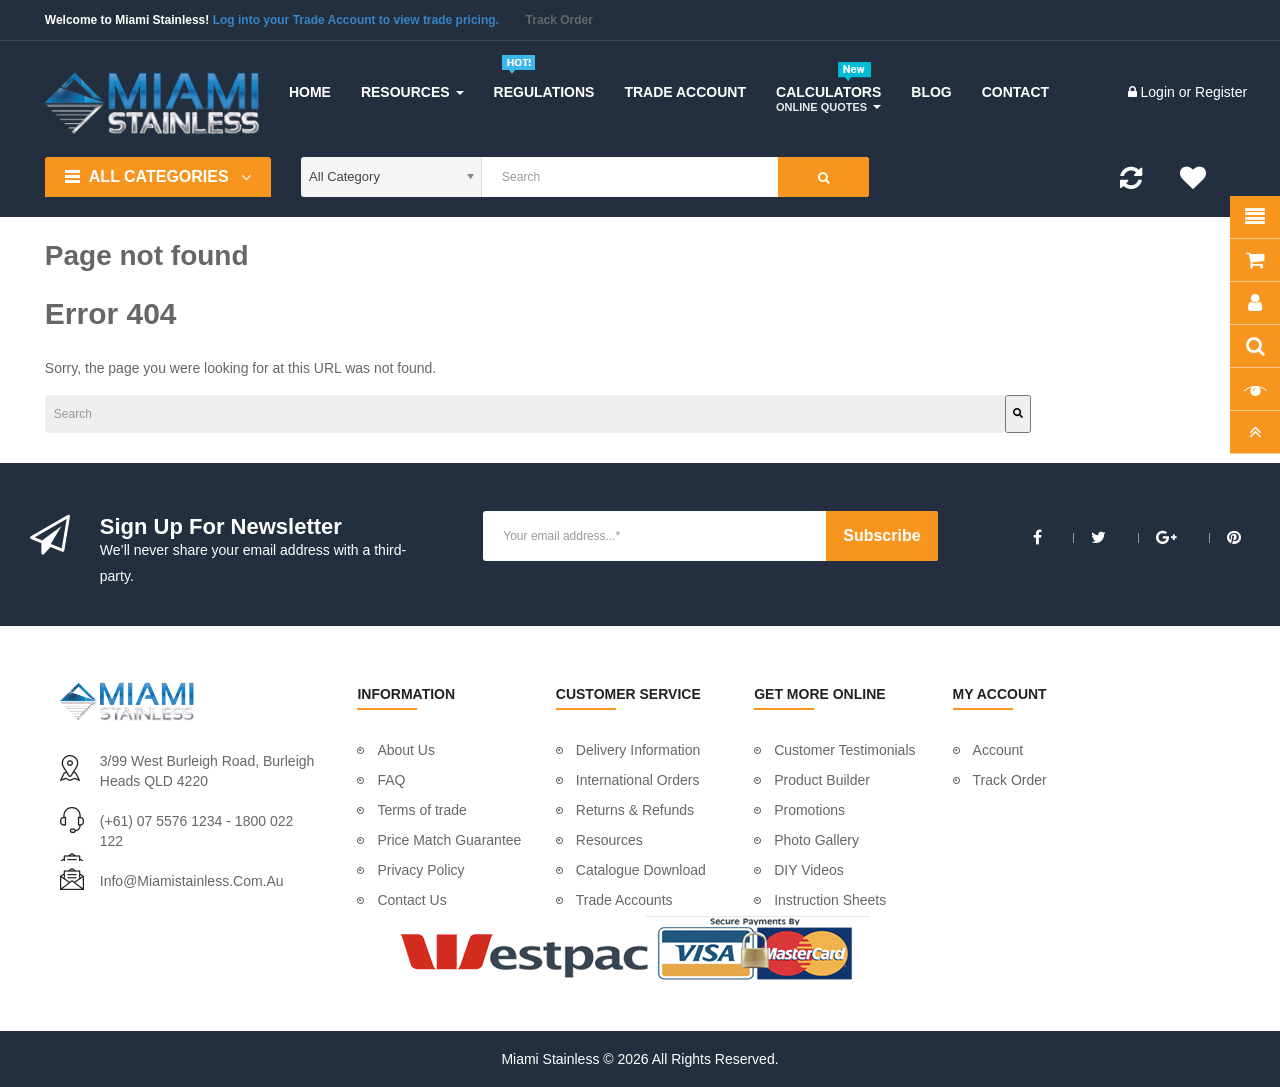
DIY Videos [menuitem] (809, 870)
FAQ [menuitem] (391, 780)
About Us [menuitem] (406, 750)
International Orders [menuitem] (638, 780)
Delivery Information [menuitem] (638, 750)
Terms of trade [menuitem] (421, 810)
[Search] (558, 414)
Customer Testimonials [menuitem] (844, 750)
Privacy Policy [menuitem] (420, 870)
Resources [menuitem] (609, 840)
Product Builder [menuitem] (822, 780)
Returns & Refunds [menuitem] (635, 810)
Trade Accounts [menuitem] (624, 900)
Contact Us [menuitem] (411, 900)
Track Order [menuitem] (1010, 780)
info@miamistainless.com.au (192, 881)
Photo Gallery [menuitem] (816, 840)
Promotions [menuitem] (809, 810)
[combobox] (295, 414)
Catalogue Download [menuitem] (641, 870)
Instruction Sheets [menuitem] (830, 900)
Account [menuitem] (998, 750)
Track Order (559, 20)
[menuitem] (310, 92)
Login (1160, 92)
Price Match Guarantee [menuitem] (449, 840)
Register (1221, 92)
